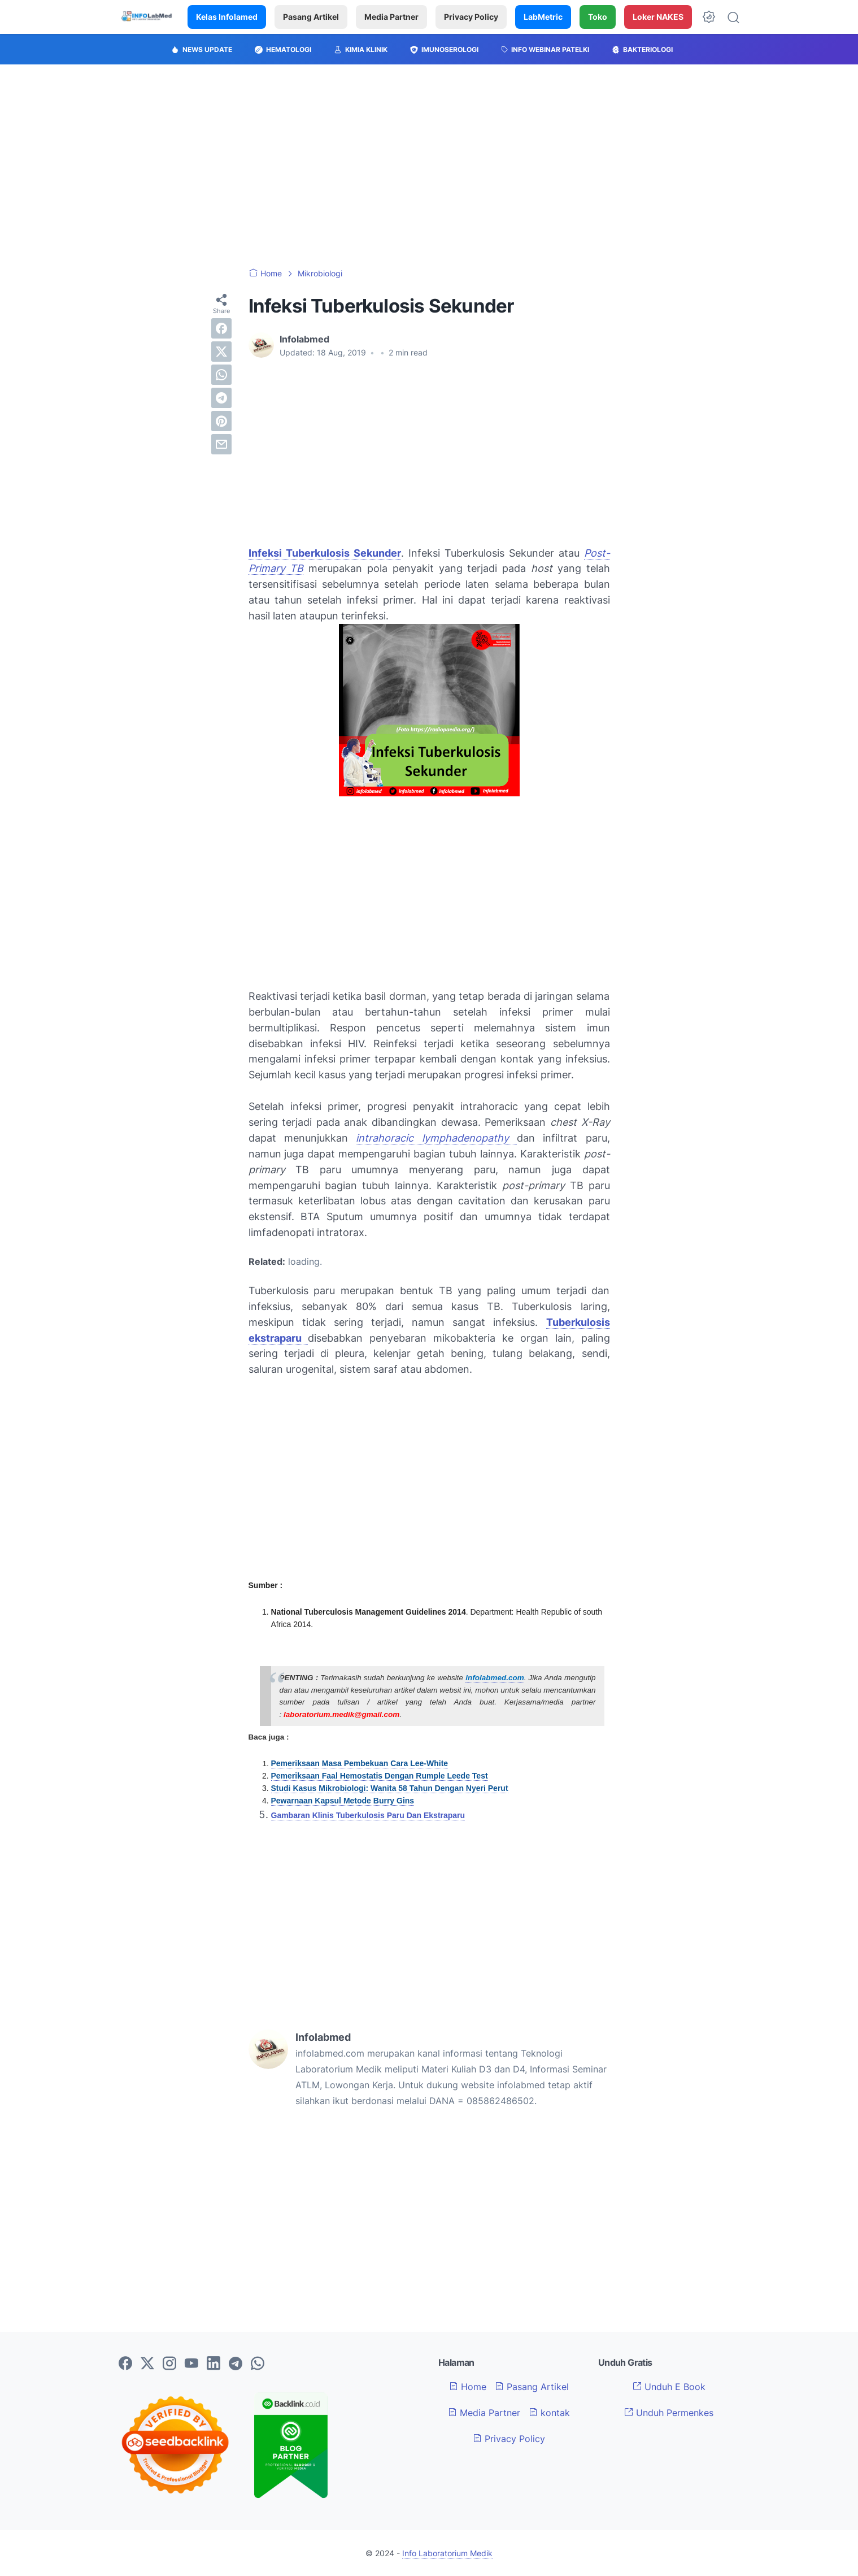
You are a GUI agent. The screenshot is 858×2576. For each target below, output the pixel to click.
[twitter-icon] (147, 2364)
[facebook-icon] (125, 2364)
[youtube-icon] (191, 2364)
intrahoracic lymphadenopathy (436, 1138)
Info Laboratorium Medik (447, 2553)
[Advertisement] (429, 166)
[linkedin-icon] (213, 2364)
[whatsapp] (221, 375)
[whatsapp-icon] (257, 2364)
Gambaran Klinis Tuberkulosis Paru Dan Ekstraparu (368, 1815)
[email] (221, 444)
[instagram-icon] (169, 2364)
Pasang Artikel (311, 16)
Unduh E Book (669, 2386)
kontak (549, 2412)
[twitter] (221, 351)
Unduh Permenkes (668, 2412)
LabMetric (543, 16)
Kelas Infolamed (227, 16)
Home (467, 2386)
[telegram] (221, 398)
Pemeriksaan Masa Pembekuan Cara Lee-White (359, 1763)
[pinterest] (221, 421)
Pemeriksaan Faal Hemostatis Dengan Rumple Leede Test (379, 1775)
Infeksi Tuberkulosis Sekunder (325, 553)
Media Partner (391, 16)
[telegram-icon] (235, 2364)
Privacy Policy (471, 16)
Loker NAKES (658, 16)
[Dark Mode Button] (709, 17)
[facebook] (221, 328)
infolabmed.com (494, 1677)
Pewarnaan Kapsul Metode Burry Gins (343, 1800)
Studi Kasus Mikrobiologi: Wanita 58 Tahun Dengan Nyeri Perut (389, 1788)
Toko (597, 16)
